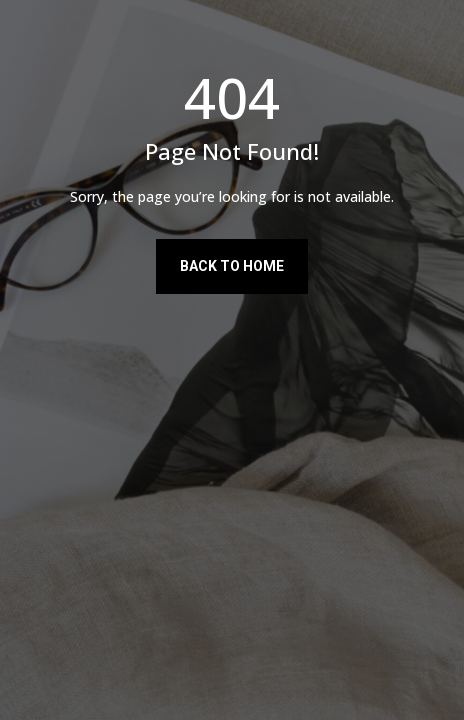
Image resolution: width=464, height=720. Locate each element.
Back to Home (232, 266)
